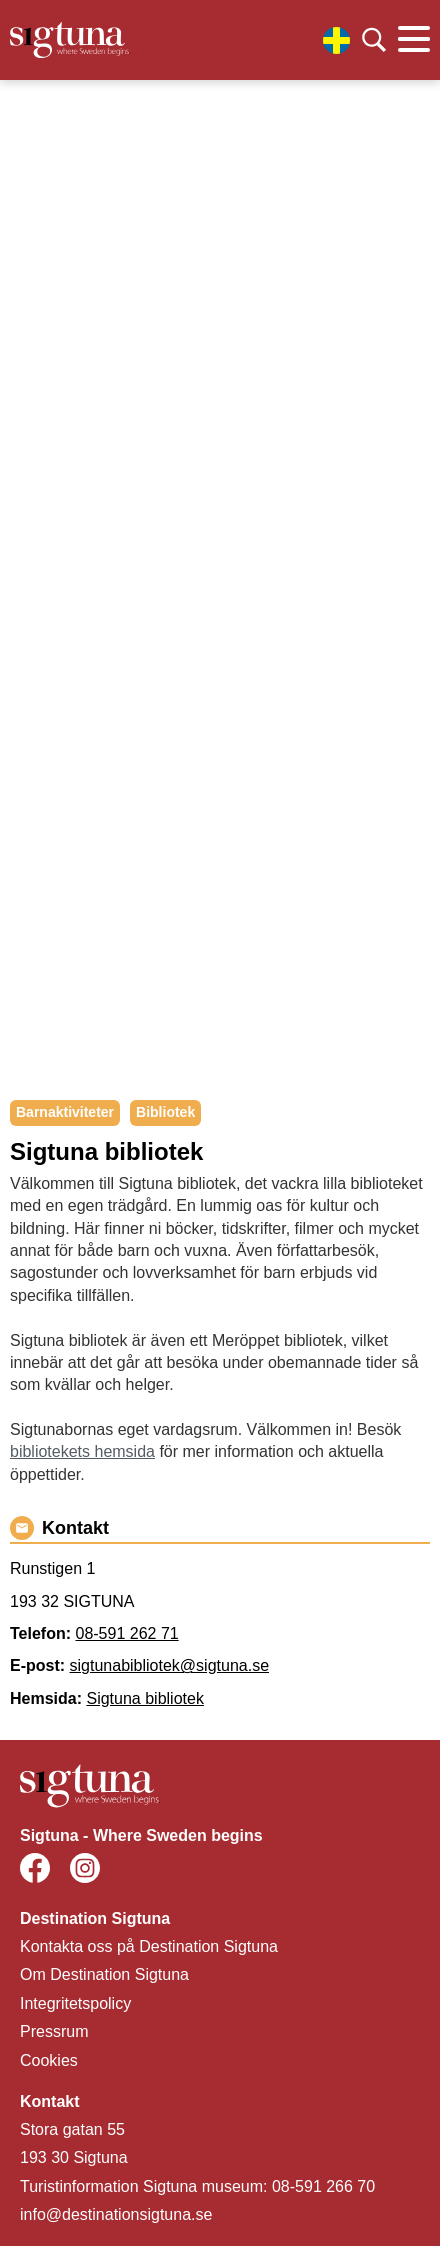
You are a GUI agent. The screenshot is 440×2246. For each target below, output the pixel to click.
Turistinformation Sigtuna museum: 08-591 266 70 (197, 2186)
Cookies (49, 2060)
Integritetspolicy (75, 2003)
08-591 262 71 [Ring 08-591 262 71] (126, 1633)
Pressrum (54, 2031)
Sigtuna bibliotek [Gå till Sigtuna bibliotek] (144, 1698)
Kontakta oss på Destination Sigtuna (149, 1946)
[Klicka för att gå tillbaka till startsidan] (70, 40)
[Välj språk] (336, 40)
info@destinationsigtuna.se (116, 2214)
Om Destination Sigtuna (104, 1974)
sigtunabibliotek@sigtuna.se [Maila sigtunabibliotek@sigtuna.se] (169, 1665)
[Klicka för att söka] (374, 40)
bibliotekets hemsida (82, 1451)
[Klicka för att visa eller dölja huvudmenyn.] (414, 40)
